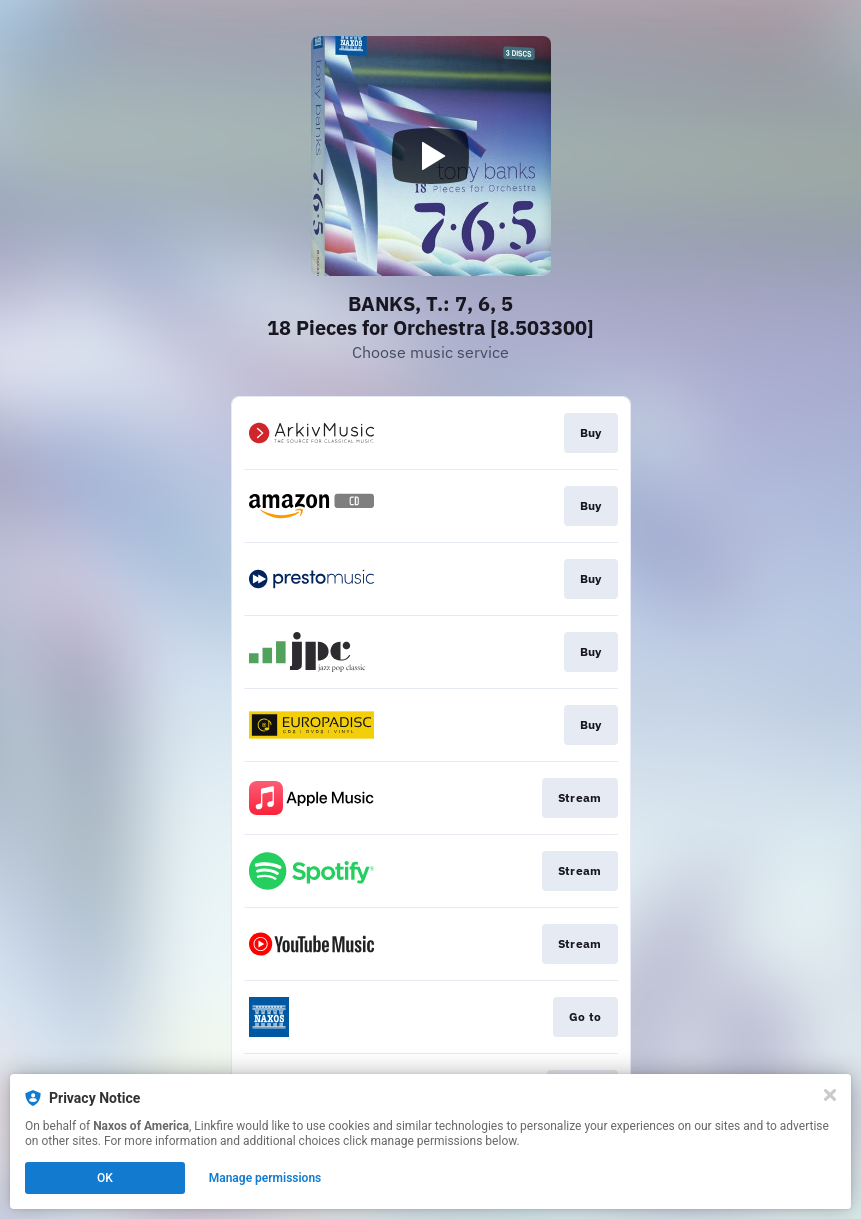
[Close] (830, 1095)
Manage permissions (265, 1178)
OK (105, 1178)
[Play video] (431, 156)
